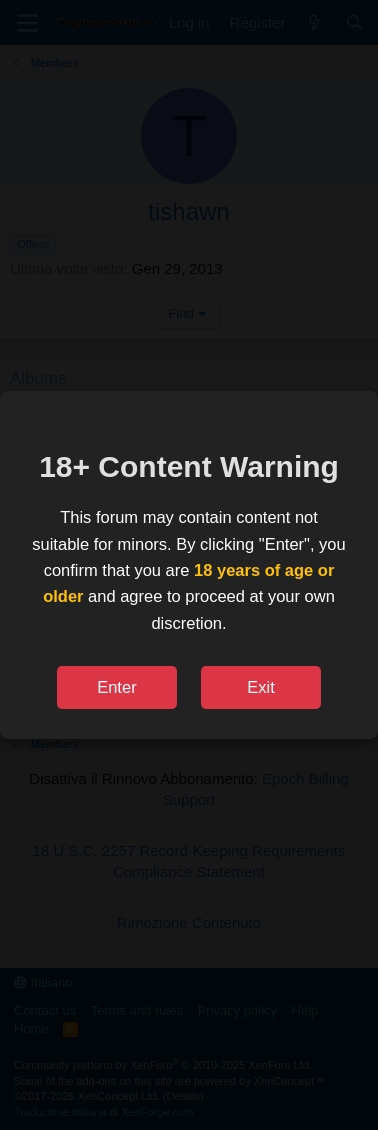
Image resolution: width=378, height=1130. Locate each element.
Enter (116, 687)
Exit (261, 687)
